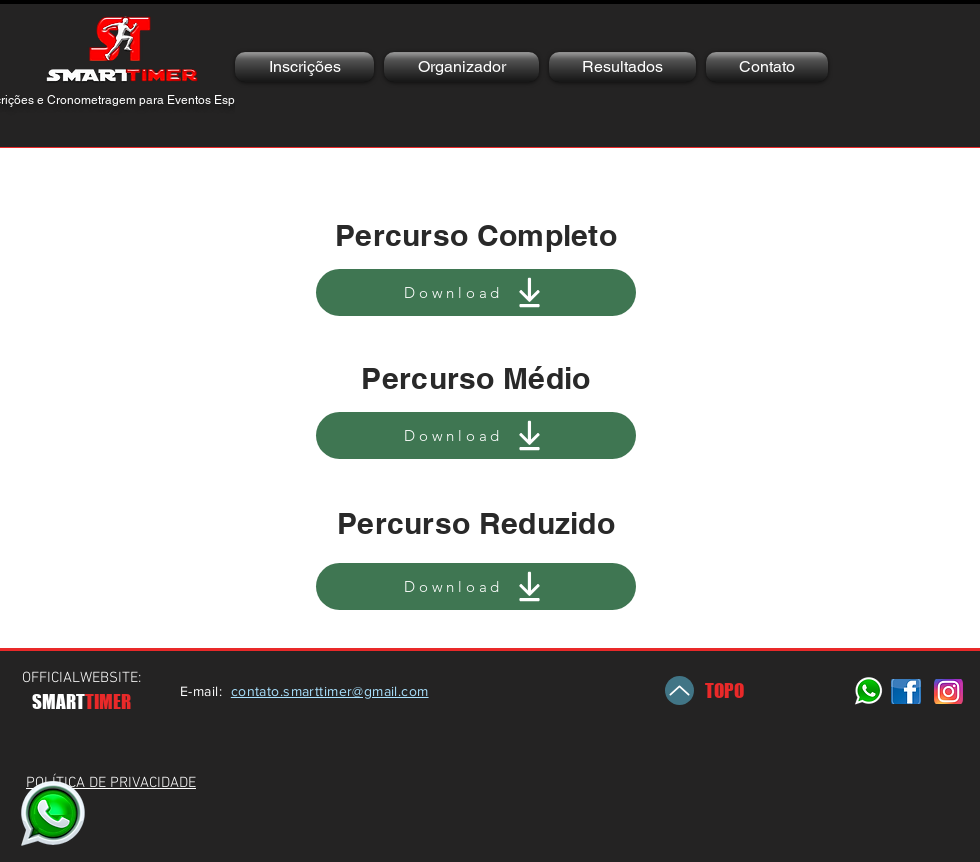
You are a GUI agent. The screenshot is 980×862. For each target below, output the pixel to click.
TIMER (108, 701)
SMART (58, 701)
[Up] (679, 690)
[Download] (476, 292)
